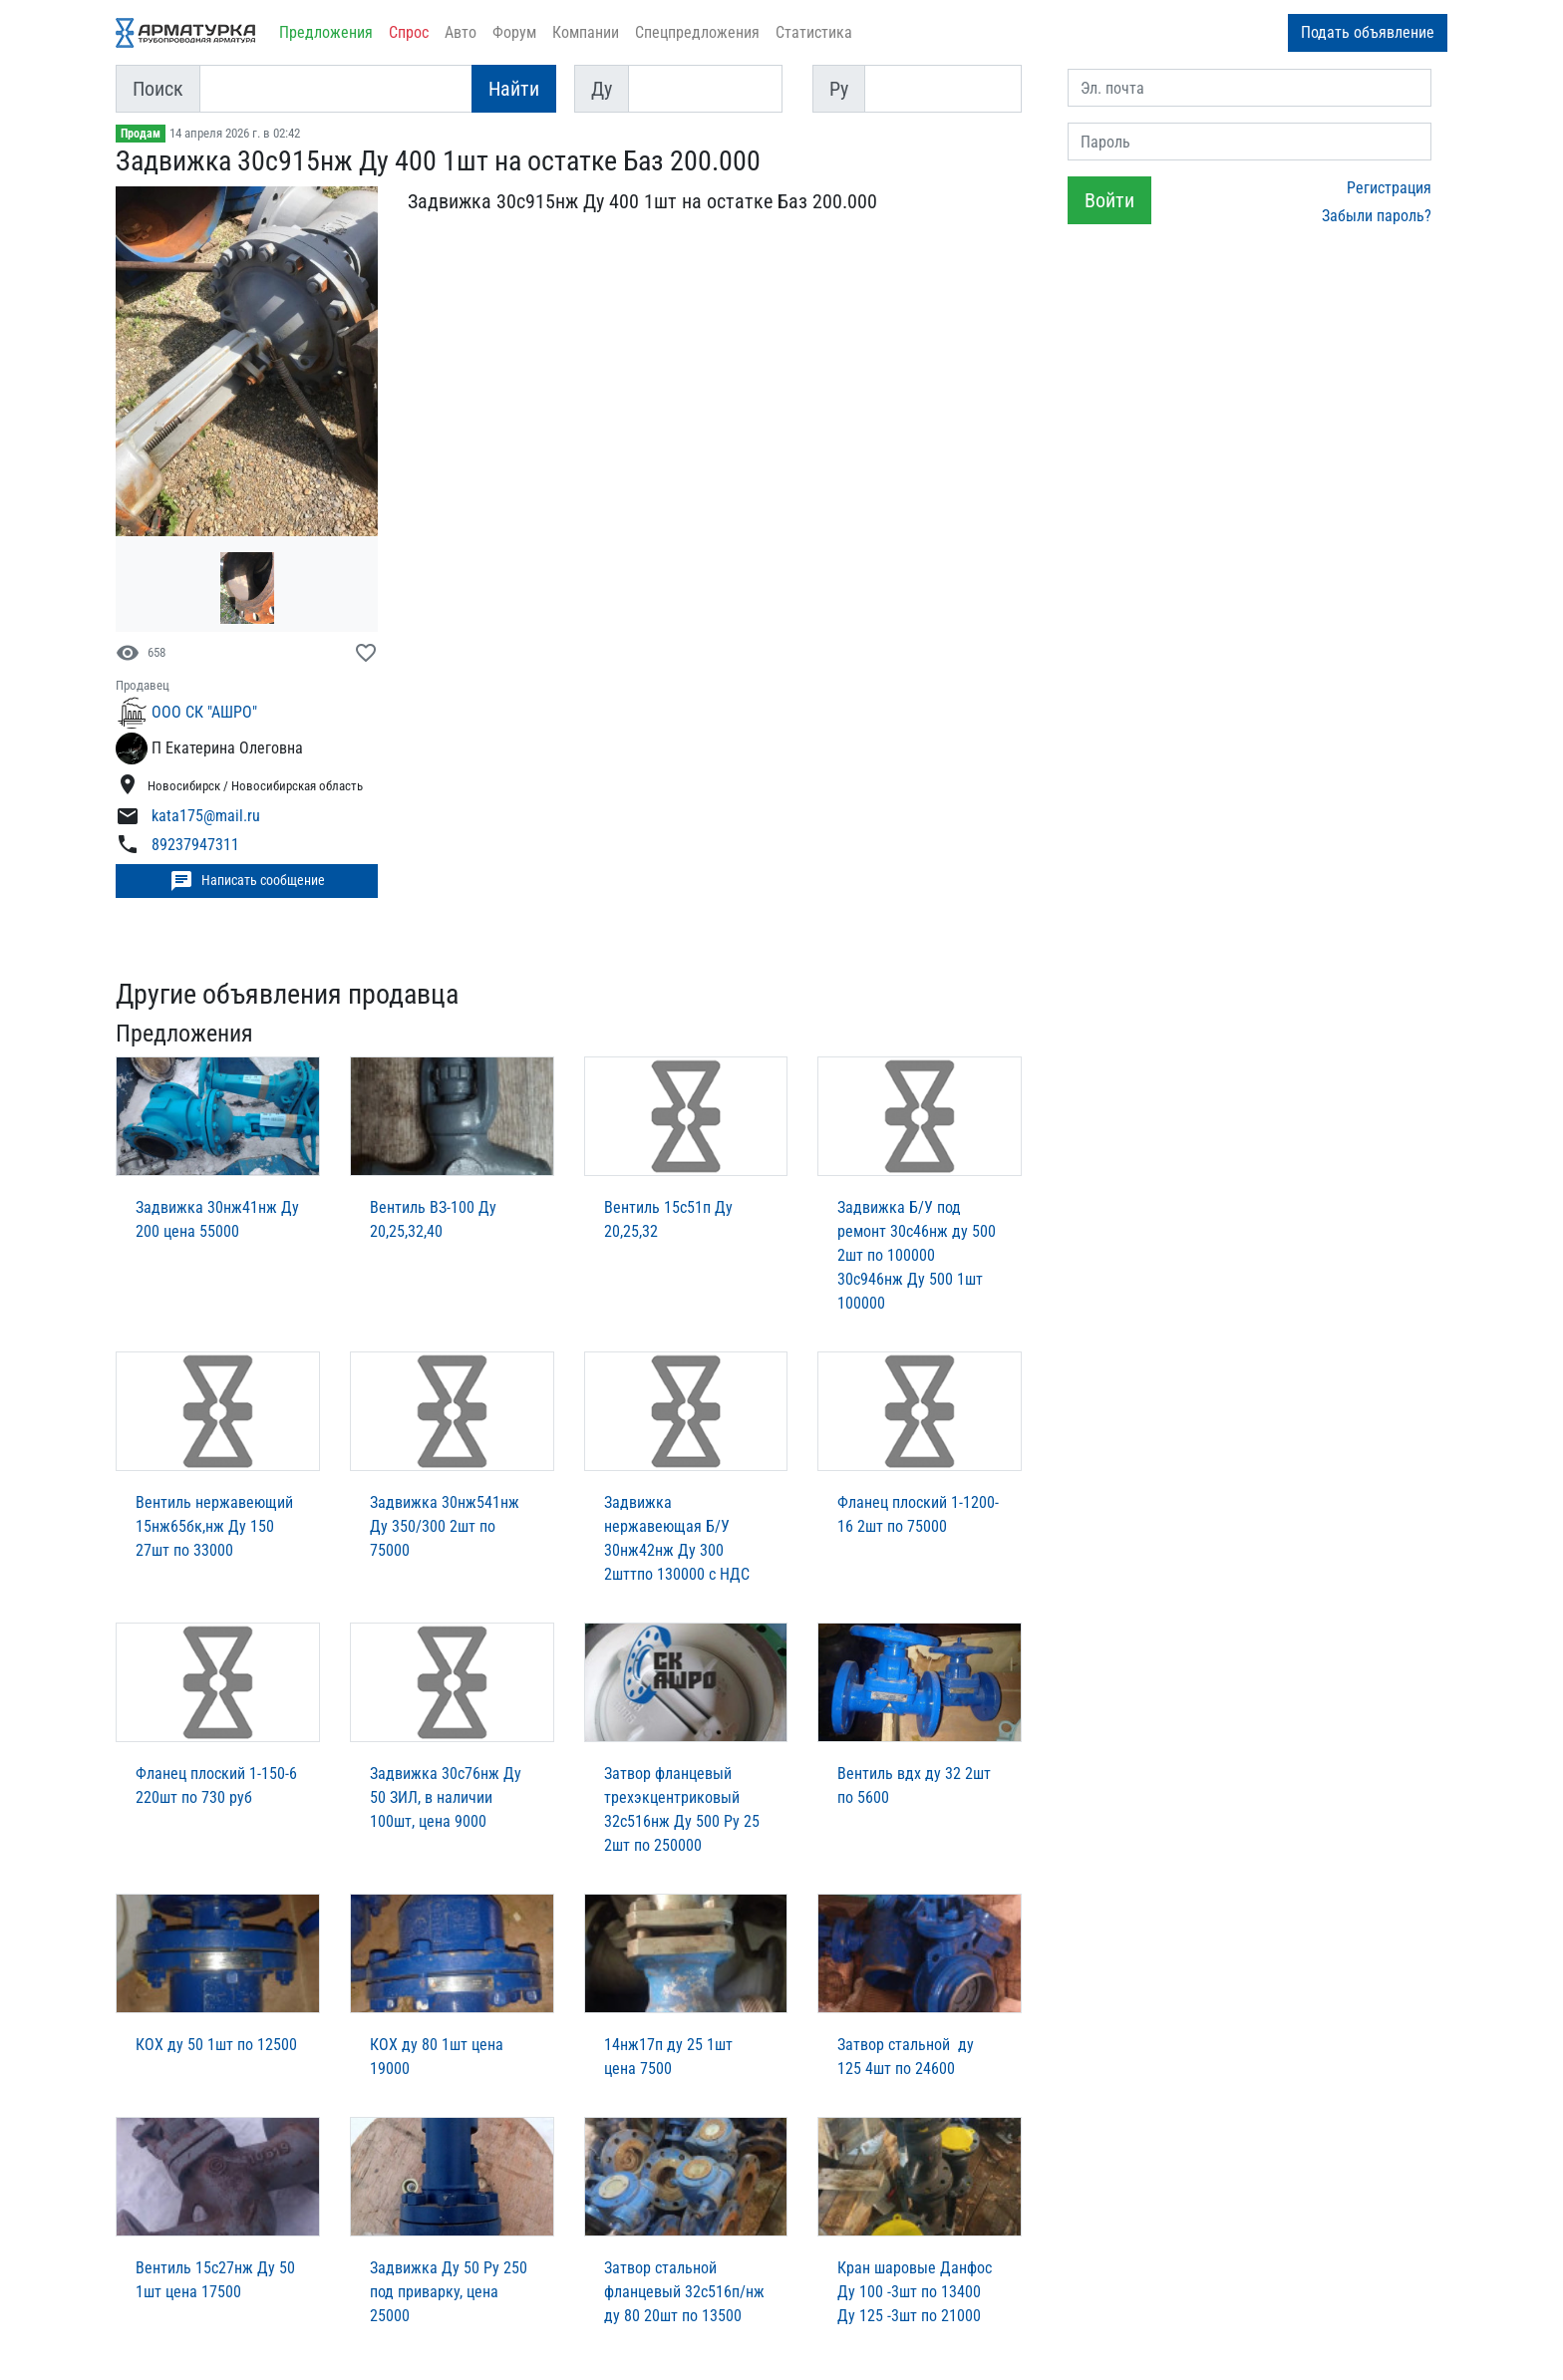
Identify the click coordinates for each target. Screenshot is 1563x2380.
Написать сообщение (247, 881)
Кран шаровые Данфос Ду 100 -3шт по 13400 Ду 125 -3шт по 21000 (914, 2291)
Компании (585, 32)
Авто (460, 32)
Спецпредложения (697, 32)
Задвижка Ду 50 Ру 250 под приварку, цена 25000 (448, 2291)
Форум (514, 32)
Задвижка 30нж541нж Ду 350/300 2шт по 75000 (444, 1526)
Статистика (814, 32)
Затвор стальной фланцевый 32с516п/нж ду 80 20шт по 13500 (684, 2291)
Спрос (409, 32)
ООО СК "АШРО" (204, 712)
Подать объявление (1367, 32)
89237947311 (195, 845)
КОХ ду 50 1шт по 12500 (216, 2044)
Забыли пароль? (1376, 215)
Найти (513, 89)
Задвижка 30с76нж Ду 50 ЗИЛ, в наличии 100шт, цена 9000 (445, 1797)
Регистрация (1389, 187)
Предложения (326, 32)
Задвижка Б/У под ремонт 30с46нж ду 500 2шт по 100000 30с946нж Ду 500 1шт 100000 (916, 1255)
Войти (1109, 200)
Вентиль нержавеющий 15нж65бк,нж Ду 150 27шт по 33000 (214, 1526)
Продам (140, 134)
